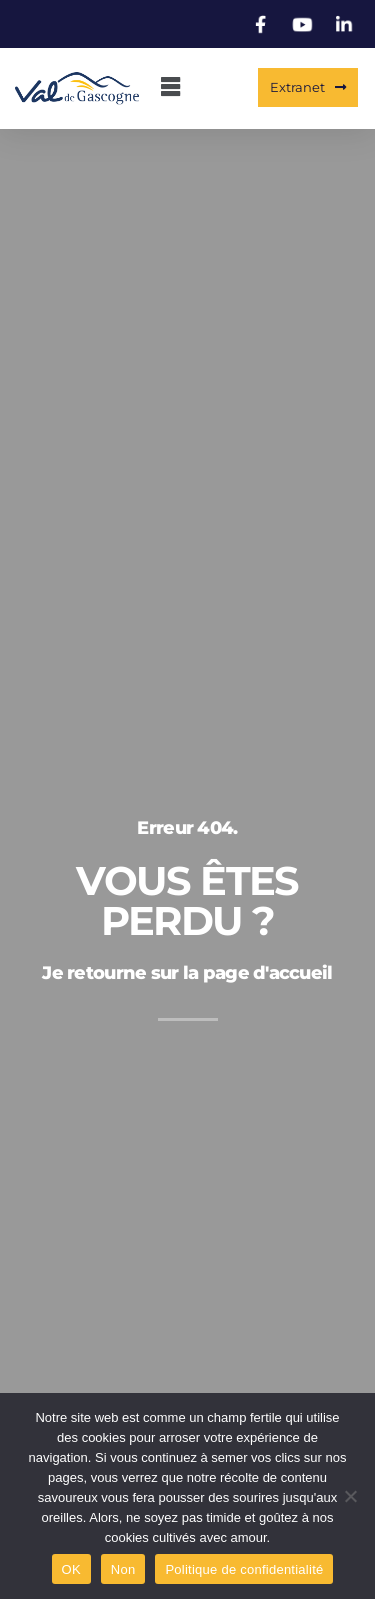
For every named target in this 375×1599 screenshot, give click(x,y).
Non (123, 1569)
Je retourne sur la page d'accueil (187, 977)
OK (71, 1569)
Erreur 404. (187, 832)
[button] (170, 88)
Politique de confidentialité (244, 1569)
